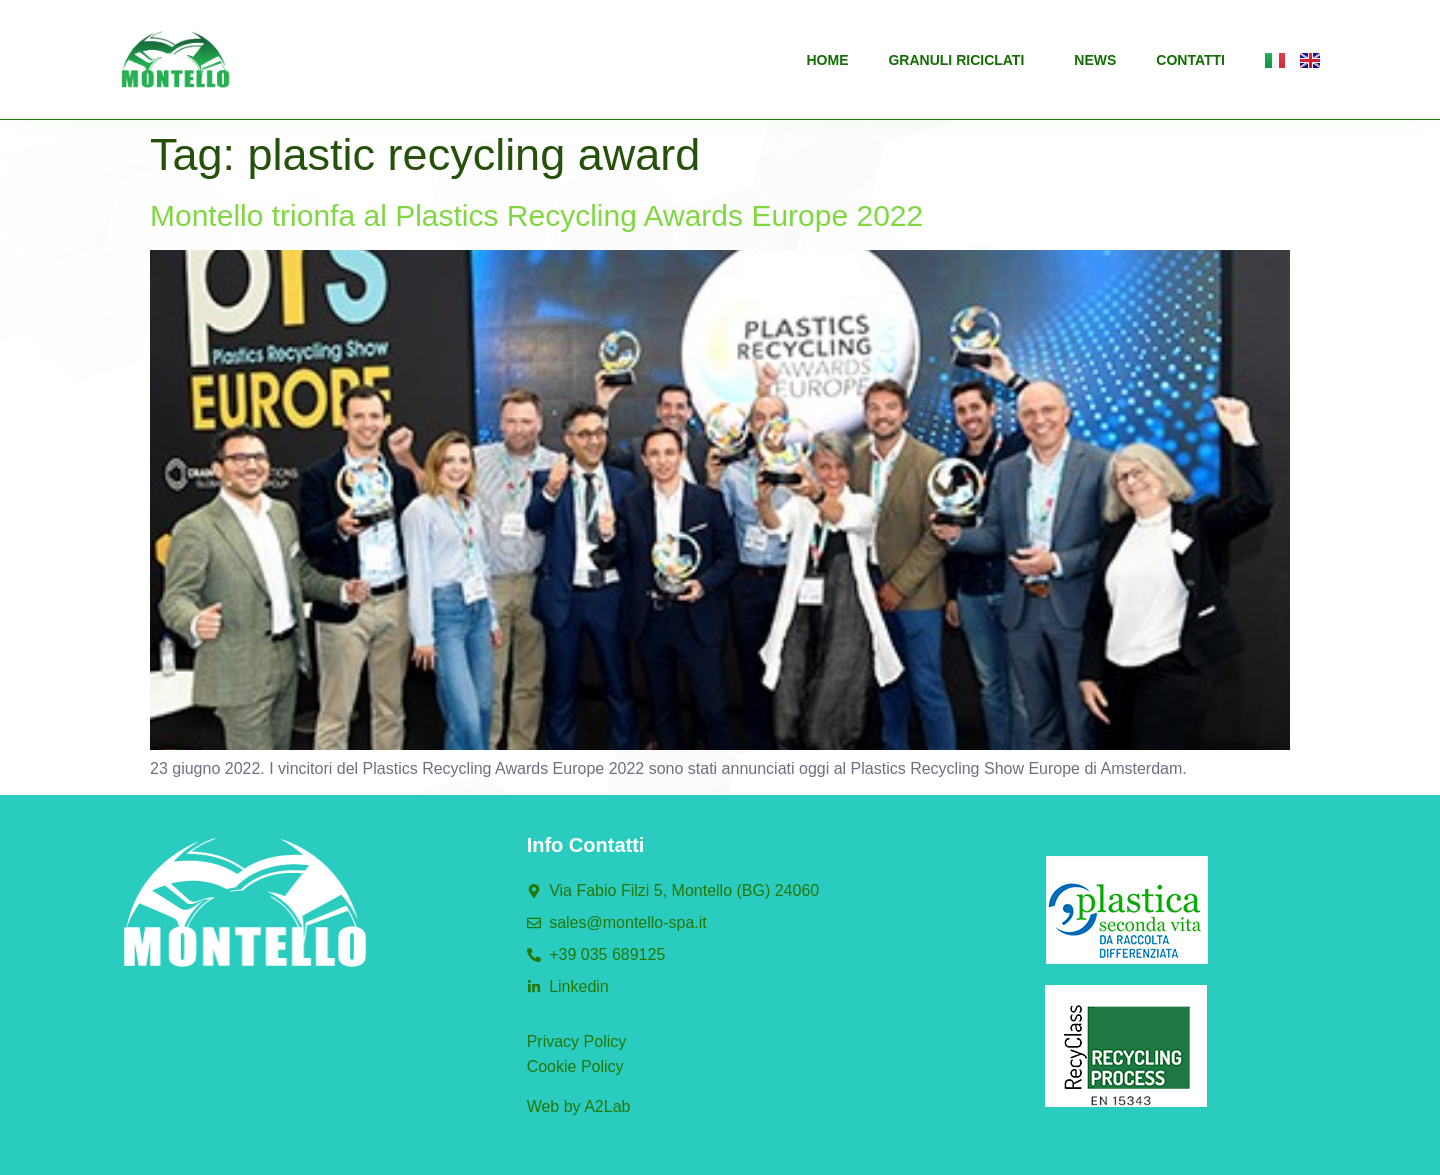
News (1095, 60)
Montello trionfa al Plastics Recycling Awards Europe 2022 (536, 215)
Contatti (1190, 60)
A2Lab (607, 1106)
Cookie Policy (575, 1066)
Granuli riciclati (961, 60)
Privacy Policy (577, 1041)
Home (827, 60)
